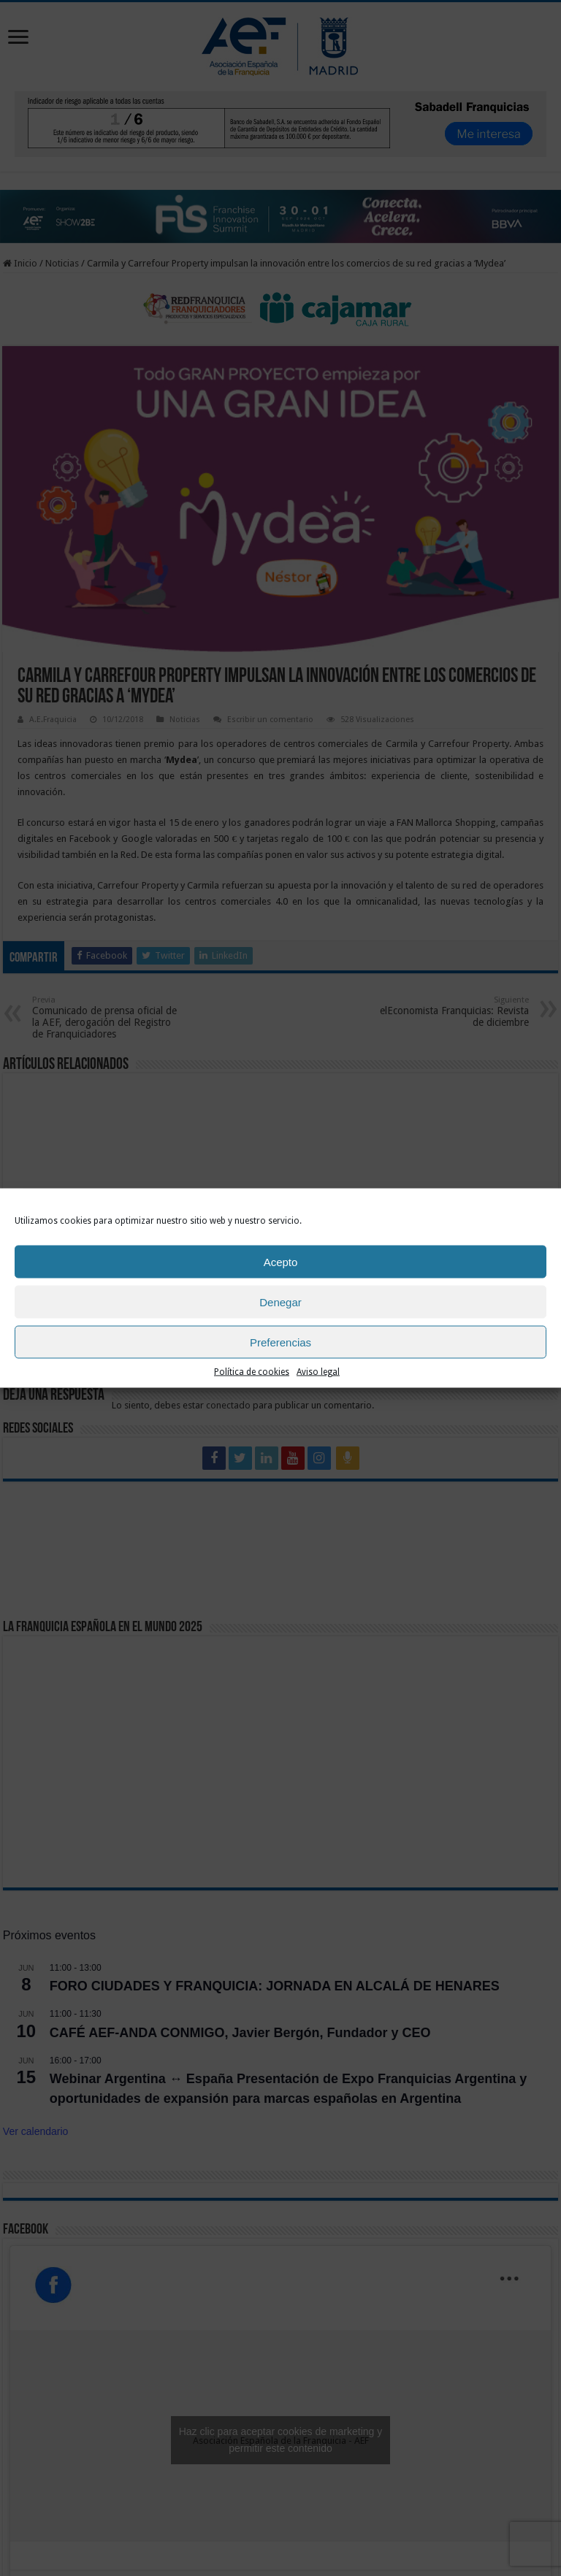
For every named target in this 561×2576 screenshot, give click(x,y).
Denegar (280, 1305)
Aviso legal (318, 1375)
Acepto (281, 1265)
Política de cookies (251, 1375)
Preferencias (280, 1345)
